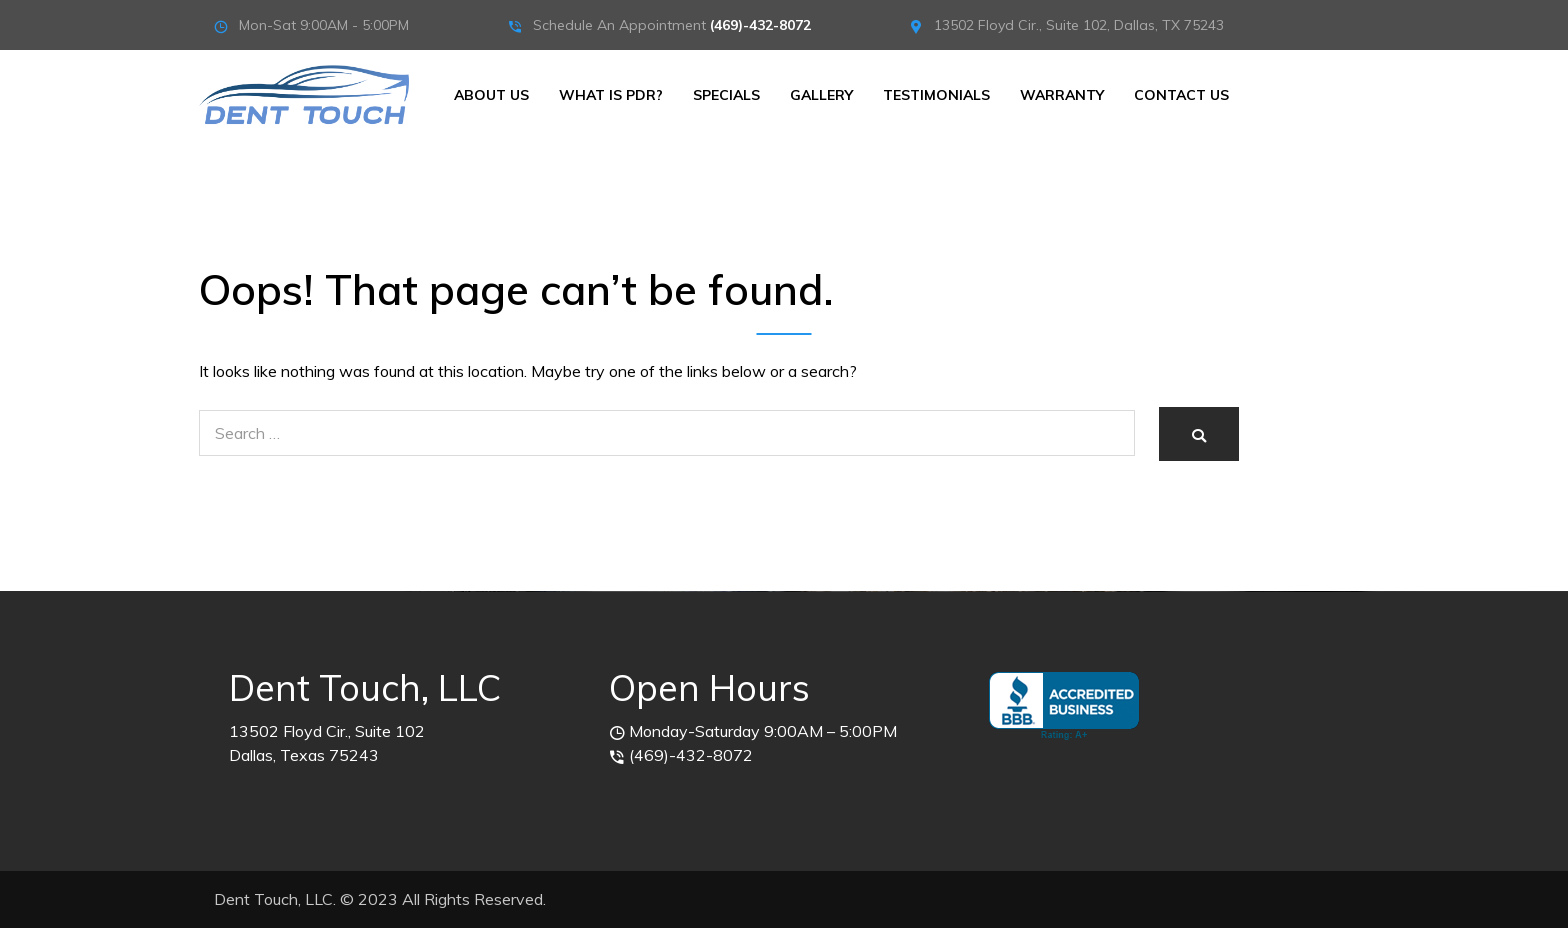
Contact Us (1181, 95)
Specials (726, 95)
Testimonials (936, 95)
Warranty (1062, 95)
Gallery (821, 95)
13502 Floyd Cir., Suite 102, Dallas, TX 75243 (1079, 25)
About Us (491, 95)
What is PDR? (611, 95)
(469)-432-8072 (760, 25)
